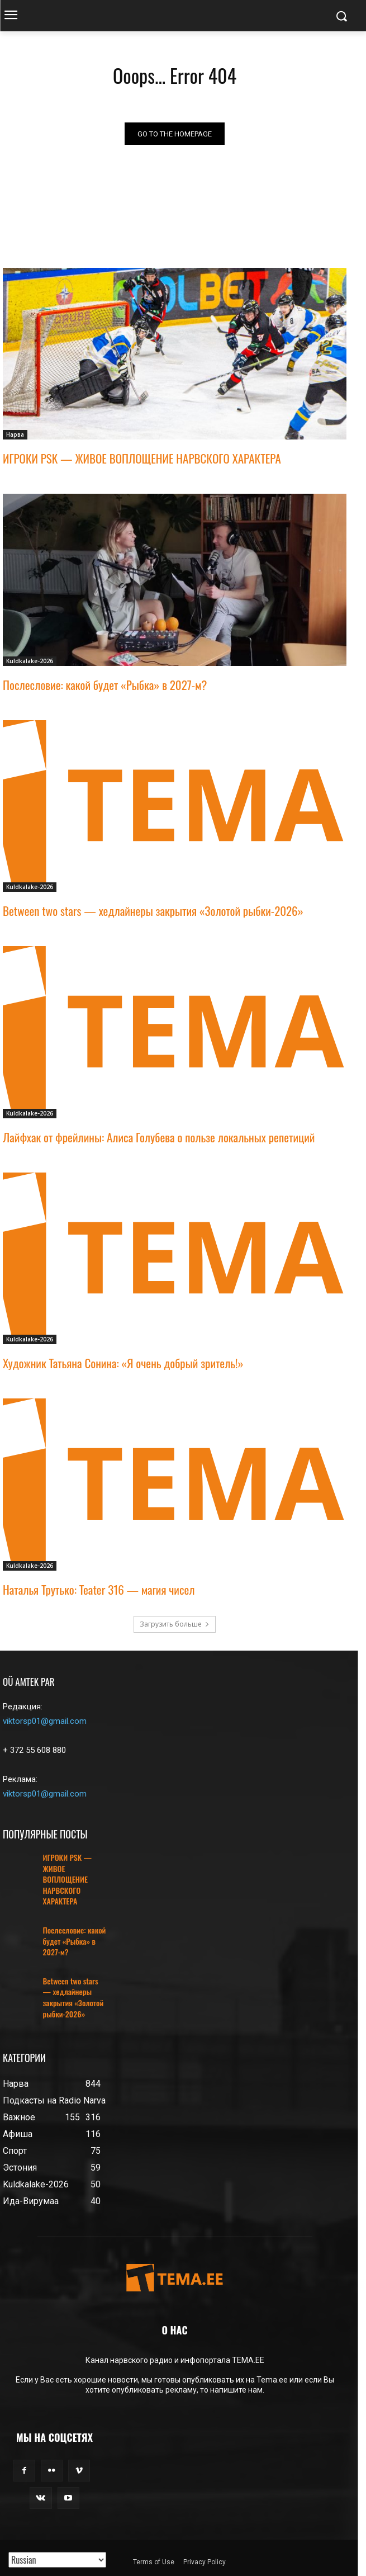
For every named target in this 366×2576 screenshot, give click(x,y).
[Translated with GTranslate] (57, 2560)
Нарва (15, 434)
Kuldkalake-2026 (29, 661)
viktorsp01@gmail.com (45, 1721)
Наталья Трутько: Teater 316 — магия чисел (99, 1589)
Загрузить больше (175, 1624)
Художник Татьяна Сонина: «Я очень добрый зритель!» (123, 1363)
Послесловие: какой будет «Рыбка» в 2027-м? (105, 684)
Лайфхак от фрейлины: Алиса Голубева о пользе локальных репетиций (159, 1137)
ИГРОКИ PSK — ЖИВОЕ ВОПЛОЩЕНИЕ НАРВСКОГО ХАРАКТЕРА (142, 458)
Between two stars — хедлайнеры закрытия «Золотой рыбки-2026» (153, 910)
